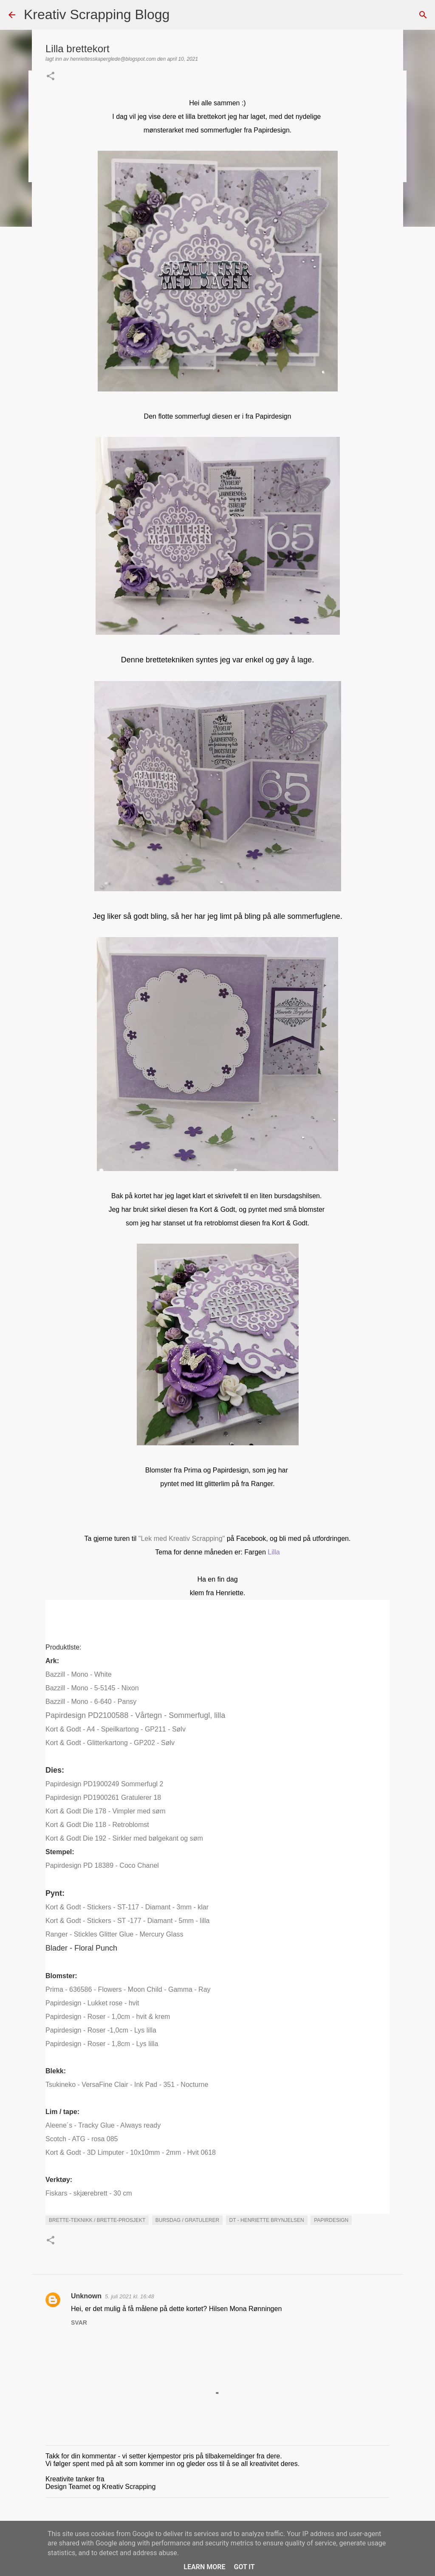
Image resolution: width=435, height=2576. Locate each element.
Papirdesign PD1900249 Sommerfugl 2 (104, 1784)
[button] (50, 77)
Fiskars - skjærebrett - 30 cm (88, 2193)
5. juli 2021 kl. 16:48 (129, 2296)
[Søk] (181, 15)
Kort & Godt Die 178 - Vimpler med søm (105, 1811)
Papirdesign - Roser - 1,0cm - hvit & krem (107, 2016)
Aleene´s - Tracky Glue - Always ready (103, 2125)
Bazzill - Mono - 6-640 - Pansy (90, 1701)
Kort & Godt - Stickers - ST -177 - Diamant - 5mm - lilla (127, 1920)
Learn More (204, 2567)
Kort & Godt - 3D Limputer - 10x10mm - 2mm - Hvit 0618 (130, 2152)
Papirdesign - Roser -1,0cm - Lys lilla (100, 2030)
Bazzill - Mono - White (78, 1674)
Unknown (86, 2296)
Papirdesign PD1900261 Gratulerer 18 (103, 1797)
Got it (244, 2567)
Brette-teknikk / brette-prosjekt (97, 2220)
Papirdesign (331, 2220)
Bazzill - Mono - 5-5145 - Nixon (92, 1688)
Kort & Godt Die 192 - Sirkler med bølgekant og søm (124, 1838)
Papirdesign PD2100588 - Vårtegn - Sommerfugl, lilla (135, 1715)
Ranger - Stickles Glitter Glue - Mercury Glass (114, 1934)
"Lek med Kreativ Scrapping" (180, 1538)
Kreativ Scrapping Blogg (96, 14)
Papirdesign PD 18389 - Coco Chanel (102, 1865)
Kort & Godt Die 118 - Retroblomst (97, 1824)
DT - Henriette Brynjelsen (266, 2220)
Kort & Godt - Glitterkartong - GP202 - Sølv (110, 1742)
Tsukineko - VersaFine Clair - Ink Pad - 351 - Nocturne (126, 2084)
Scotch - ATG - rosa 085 (81, 2138)
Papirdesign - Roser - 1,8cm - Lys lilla (101, 2043)
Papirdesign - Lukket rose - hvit (92, 2003)
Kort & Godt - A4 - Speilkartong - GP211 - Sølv (115, 1729)
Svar (79, 2322)
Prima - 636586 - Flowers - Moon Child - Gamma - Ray (128, 1989)
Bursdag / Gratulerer (187, 2220)
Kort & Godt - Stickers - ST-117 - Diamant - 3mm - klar (127, 1907)
